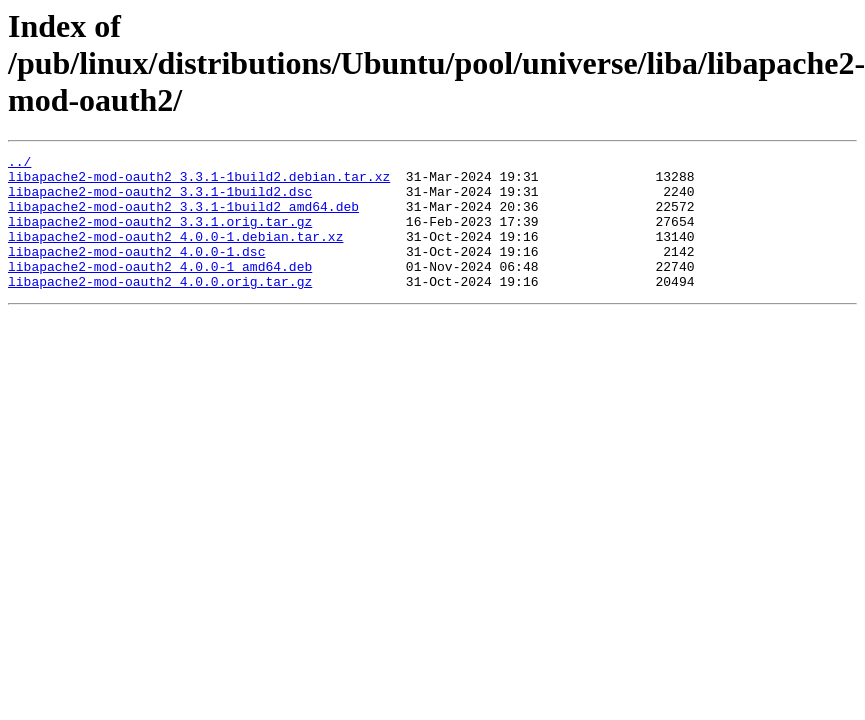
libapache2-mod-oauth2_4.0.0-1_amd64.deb (160, 290)
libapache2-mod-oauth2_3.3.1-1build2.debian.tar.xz (199, 182)
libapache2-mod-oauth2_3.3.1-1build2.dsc (160, 200)
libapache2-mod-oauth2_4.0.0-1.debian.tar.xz (175, 254)
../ (19, 164)
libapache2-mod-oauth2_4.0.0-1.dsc (136, 272)
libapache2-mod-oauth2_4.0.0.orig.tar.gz (160, 308)
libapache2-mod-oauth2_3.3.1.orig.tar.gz (160, 236)
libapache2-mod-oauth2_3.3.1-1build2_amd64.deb (183, 218)
